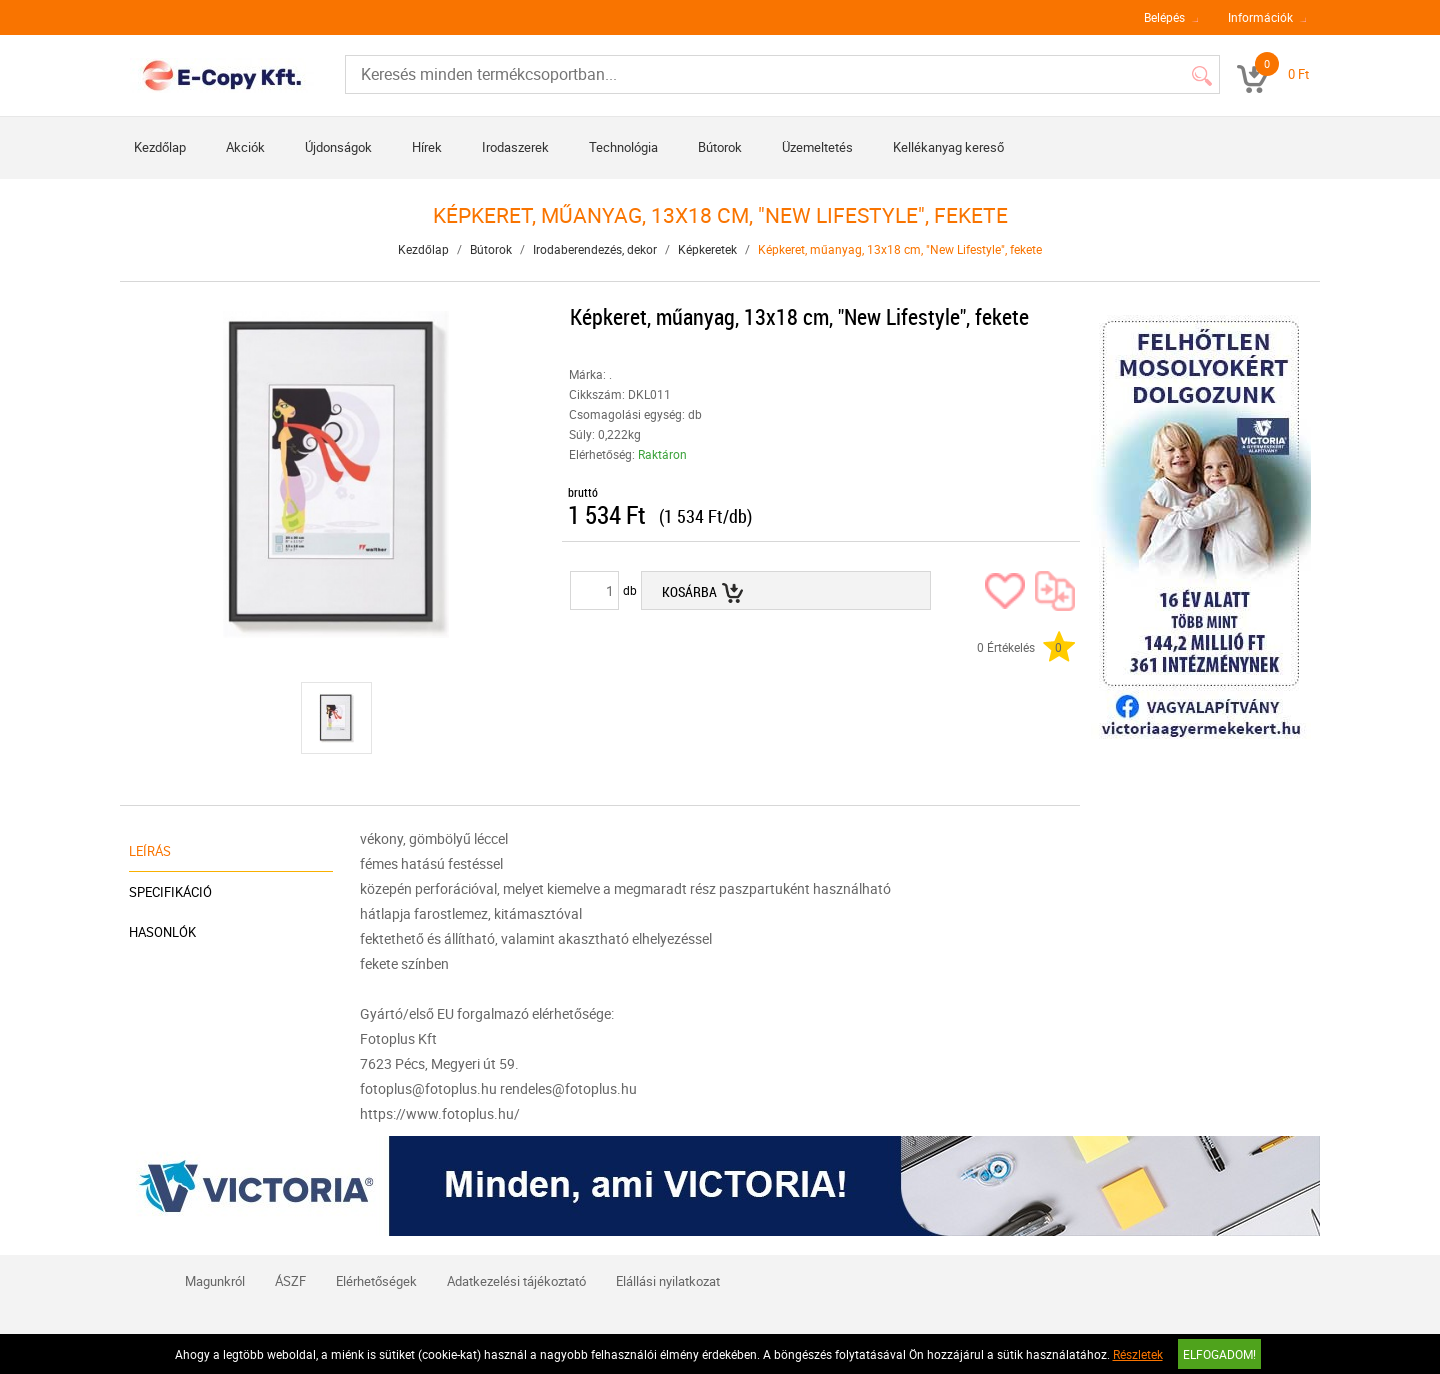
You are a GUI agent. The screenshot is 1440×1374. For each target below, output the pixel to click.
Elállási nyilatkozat (668, 1281)
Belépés (1164, 17)
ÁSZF (290, 1281)
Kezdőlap (160, 147)
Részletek (1138, 1354)
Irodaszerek (515, 147)
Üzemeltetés (817, 147)
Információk (1260, 17)
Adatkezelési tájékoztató (516, 1281)
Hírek (427, 147)
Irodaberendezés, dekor (595, 249)
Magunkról (215, 1281)
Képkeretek (707, 249)
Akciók (245, 147)
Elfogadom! (1219, 1354)
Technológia (623, 147)
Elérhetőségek (376, 1281)
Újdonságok (338, 147)
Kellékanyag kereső (948, 147)
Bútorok (720, 147)
